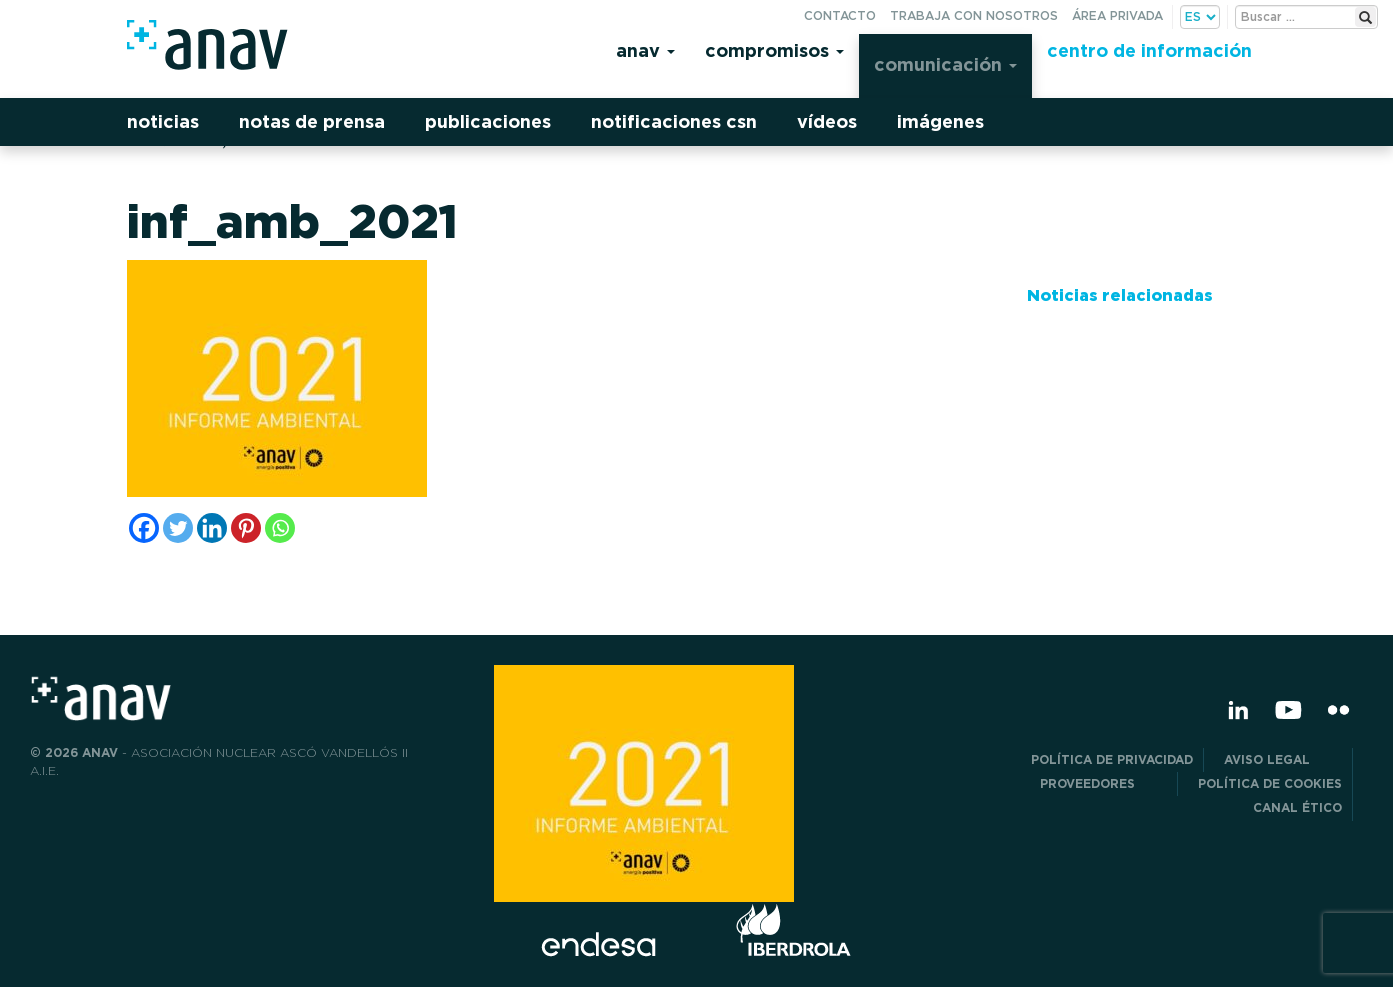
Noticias (163, 121)
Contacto (840, 15)
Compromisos (774, 50)
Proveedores (1103, 783)
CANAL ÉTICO (1297, 807)
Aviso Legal (1283, 759)
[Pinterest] (246, 528)
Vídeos (827, 121)
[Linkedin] (212, 528)
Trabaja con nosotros (974, 15)
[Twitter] (178, 528)
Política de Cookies (1270, 783)
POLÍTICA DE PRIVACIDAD (1112, 759)
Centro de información (1149, 50)
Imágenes (940, 121)
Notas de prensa (312, 121)
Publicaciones (488, 121)
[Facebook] (144, 528)
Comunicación (945, 64)
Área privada (1117, 15)
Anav (645, 50)
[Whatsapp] (280, 528)
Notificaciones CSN (674, 121)
